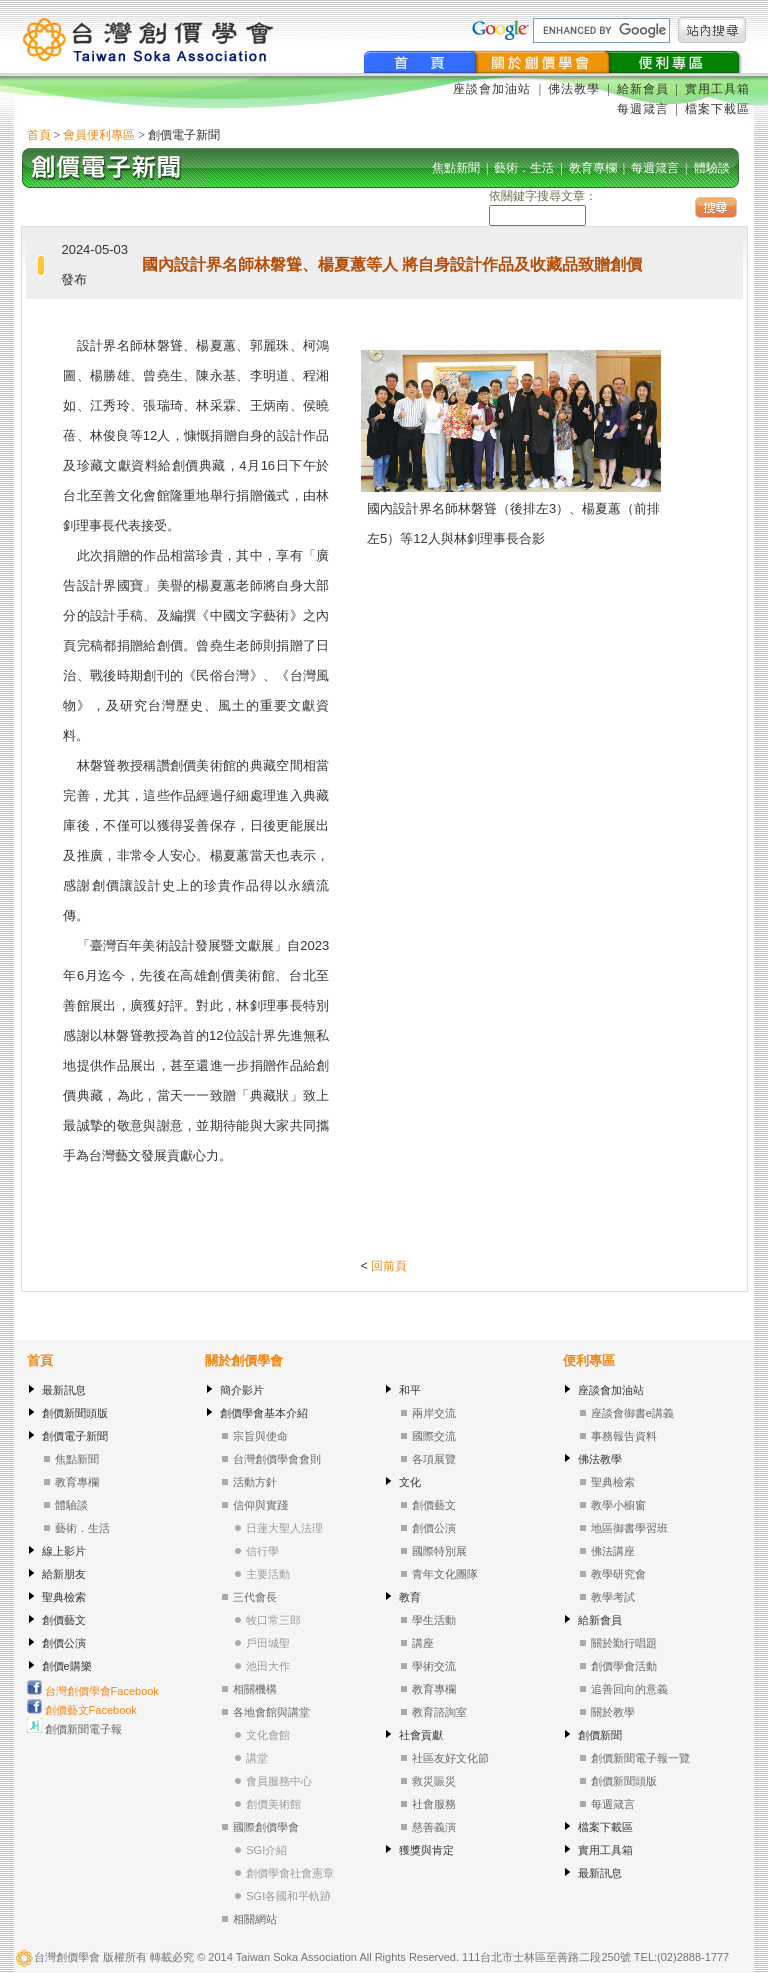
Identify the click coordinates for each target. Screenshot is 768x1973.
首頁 (39, 135)
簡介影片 (242, 1390)
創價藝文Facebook (82, 1710)
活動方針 (255, 1482)
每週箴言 (643, 109)
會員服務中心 (279, 1781)
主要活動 (268, 1574)
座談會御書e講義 (632, 1413)
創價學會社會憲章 (290, 1873)
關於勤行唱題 (624, 1643)
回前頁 (389, 1266)
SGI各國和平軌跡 (288, 1896)
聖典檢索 (64, 1597)
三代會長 (255, 1597)
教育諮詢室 (439, 1712)
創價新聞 (600, 1735)
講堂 (257, 1758)
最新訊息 (64, 1390)
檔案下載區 (717, 109)
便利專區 (589, 1360)
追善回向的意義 (629, 1689)
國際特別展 (439, 1551)
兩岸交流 (434, 1413)
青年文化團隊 (445, 1574)
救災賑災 (434, 1781)
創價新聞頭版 (75, 1413)
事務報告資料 (624, 1436)
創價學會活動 (624, 1666)
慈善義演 (434, 1827)
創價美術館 (273, 1804)
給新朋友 (64, 1574)
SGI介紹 (266, 1850)
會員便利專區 (99, 135)
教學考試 (613, 1597)
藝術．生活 (82, 1528)
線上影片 (64, 1551)
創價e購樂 (67, 1666)
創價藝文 (64, 1620)
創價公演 (64, 1643)
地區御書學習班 (629, 1528)
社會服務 (434, 1804)
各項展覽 (434, 1459)
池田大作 (268, 1666)
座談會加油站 (494, 89)
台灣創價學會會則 (277, 1459)
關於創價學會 (244, 1360)
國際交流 (434, 1436)
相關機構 (255, 1689)
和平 (410, 1390)
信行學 (262, 1551)
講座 (423, 1643)
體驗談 (71, 1505)
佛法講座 (613, 1551)
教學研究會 (618, 1574)
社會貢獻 (421, 1735)
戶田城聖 (268, 1643)
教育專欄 (77, 1482)
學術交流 (434, 1666)
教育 (410, 1597)
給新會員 (643, 89)
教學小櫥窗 (618, 1505)
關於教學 (613, 1712)
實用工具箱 (717, 89)
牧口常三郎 (273, 1620)
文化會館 (268, 1735)
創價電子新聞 (75, 1436)
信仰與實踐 (260, 1505)
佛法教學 (574, 89)
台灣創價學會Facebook (93, 1691)
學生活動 (434, 1620)
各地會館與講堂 (271, 1712)
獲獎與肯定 (426, 1850)
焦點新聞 (77, 1459)
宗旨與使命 (260, 1436)
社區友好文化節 (450, 1758)
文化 (410, 1482)
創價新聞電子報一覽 (640, 1758)
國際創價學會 (266, 1827)
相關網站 (255, 1919)
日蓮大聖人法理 (284, 1528)
